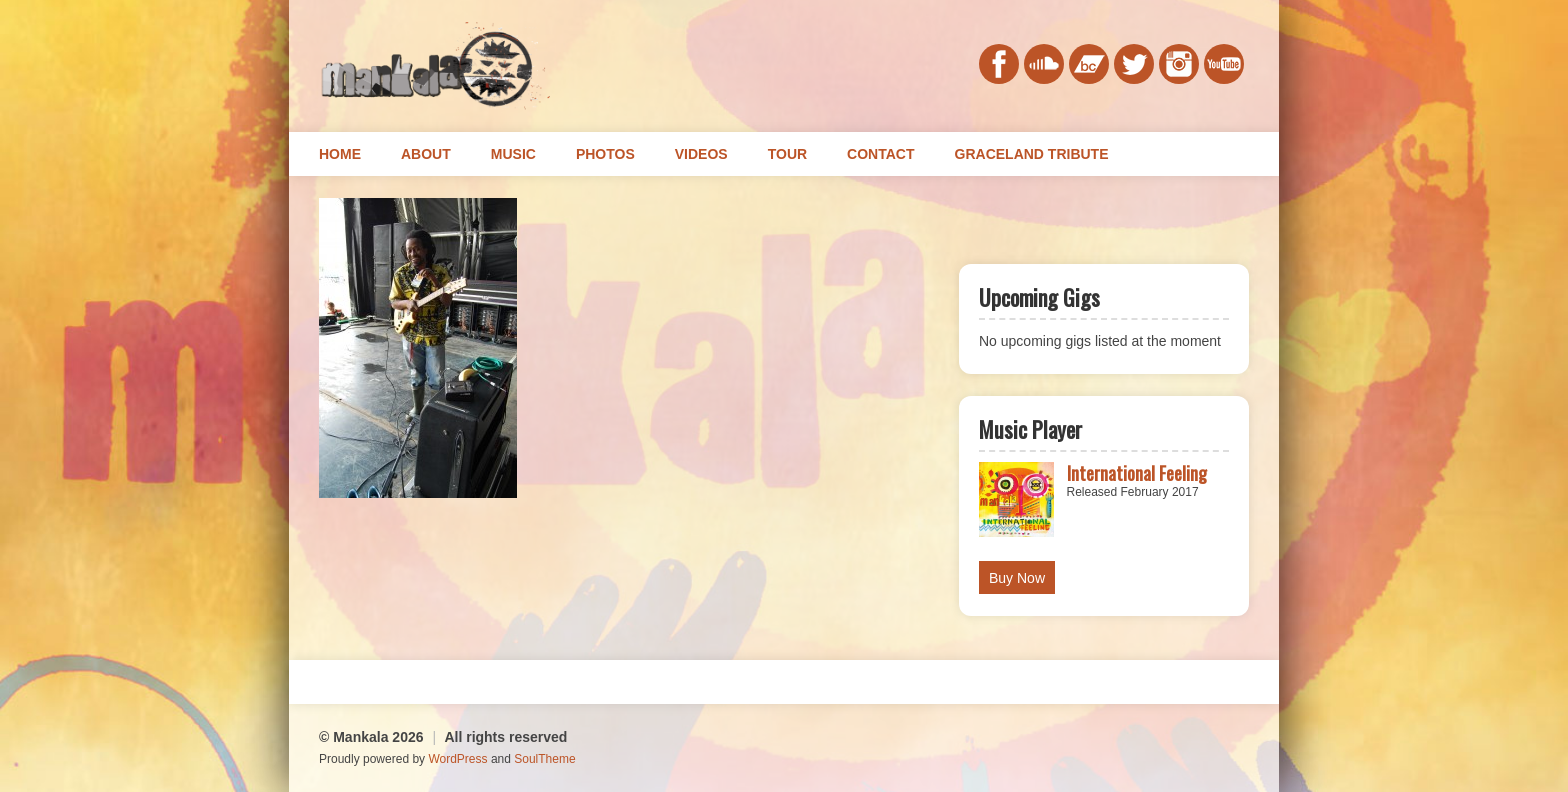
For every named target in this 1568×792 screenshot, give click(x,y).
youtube (1224, 64)
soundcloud (1044, 64)
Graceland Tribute (1032, 154)
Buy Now (1017, 578)
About (426, 154)
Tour (787, 154)
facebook (999, 64)
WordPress (457, 759)
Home (340, 154)
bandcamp (1089, 64)
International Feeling (1137, 473)
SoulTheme (544, 759)
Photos (605, 154)
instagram (1179, 64)
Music (513, 154)
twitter (1134, 64)
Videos (701, 154)
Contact (880, 154)
